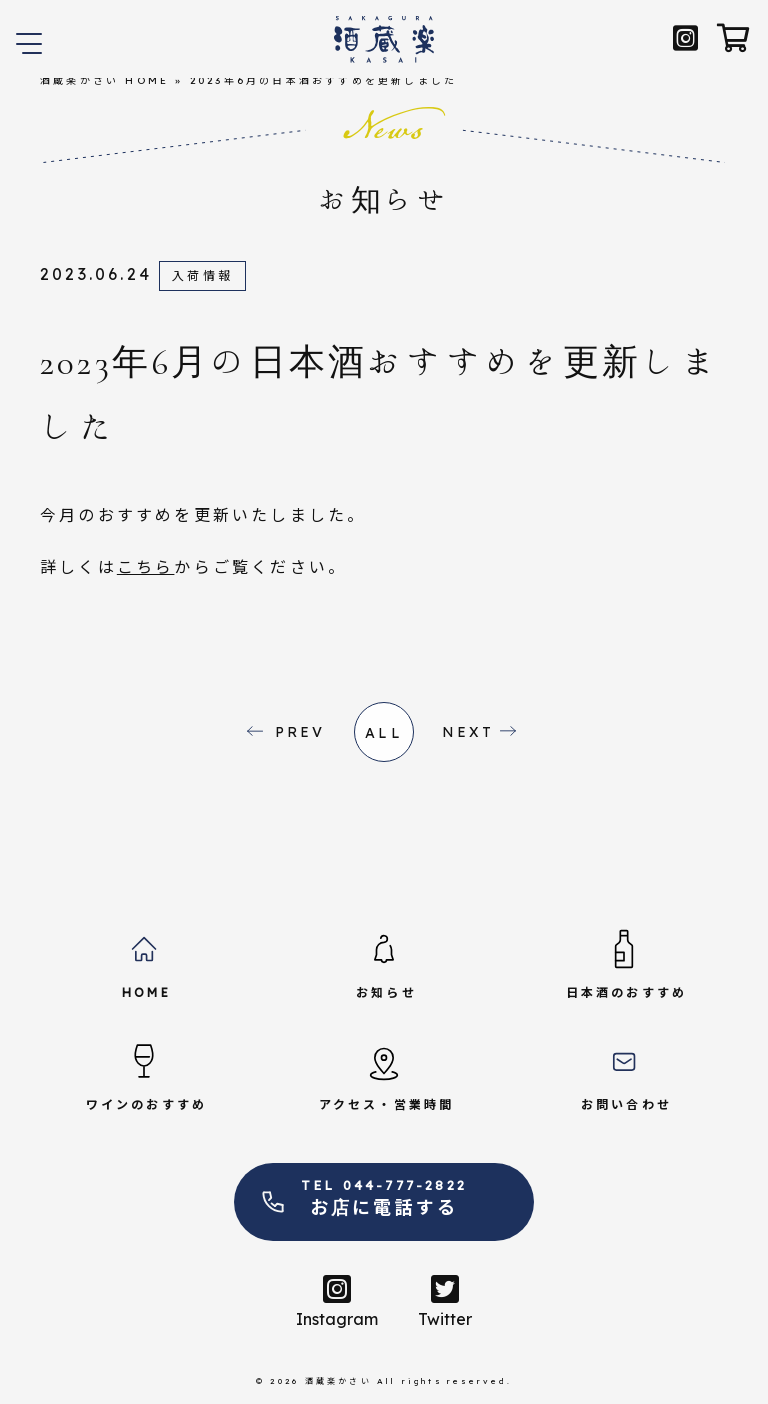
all (384, 733)
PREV (300, 732)
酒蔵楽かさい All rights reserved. (408, 1381)
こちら (146, 567)
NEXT (468, 732)
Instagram (337, 1301)
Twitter (445, 1301)
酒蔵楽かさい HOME (104, 80)
